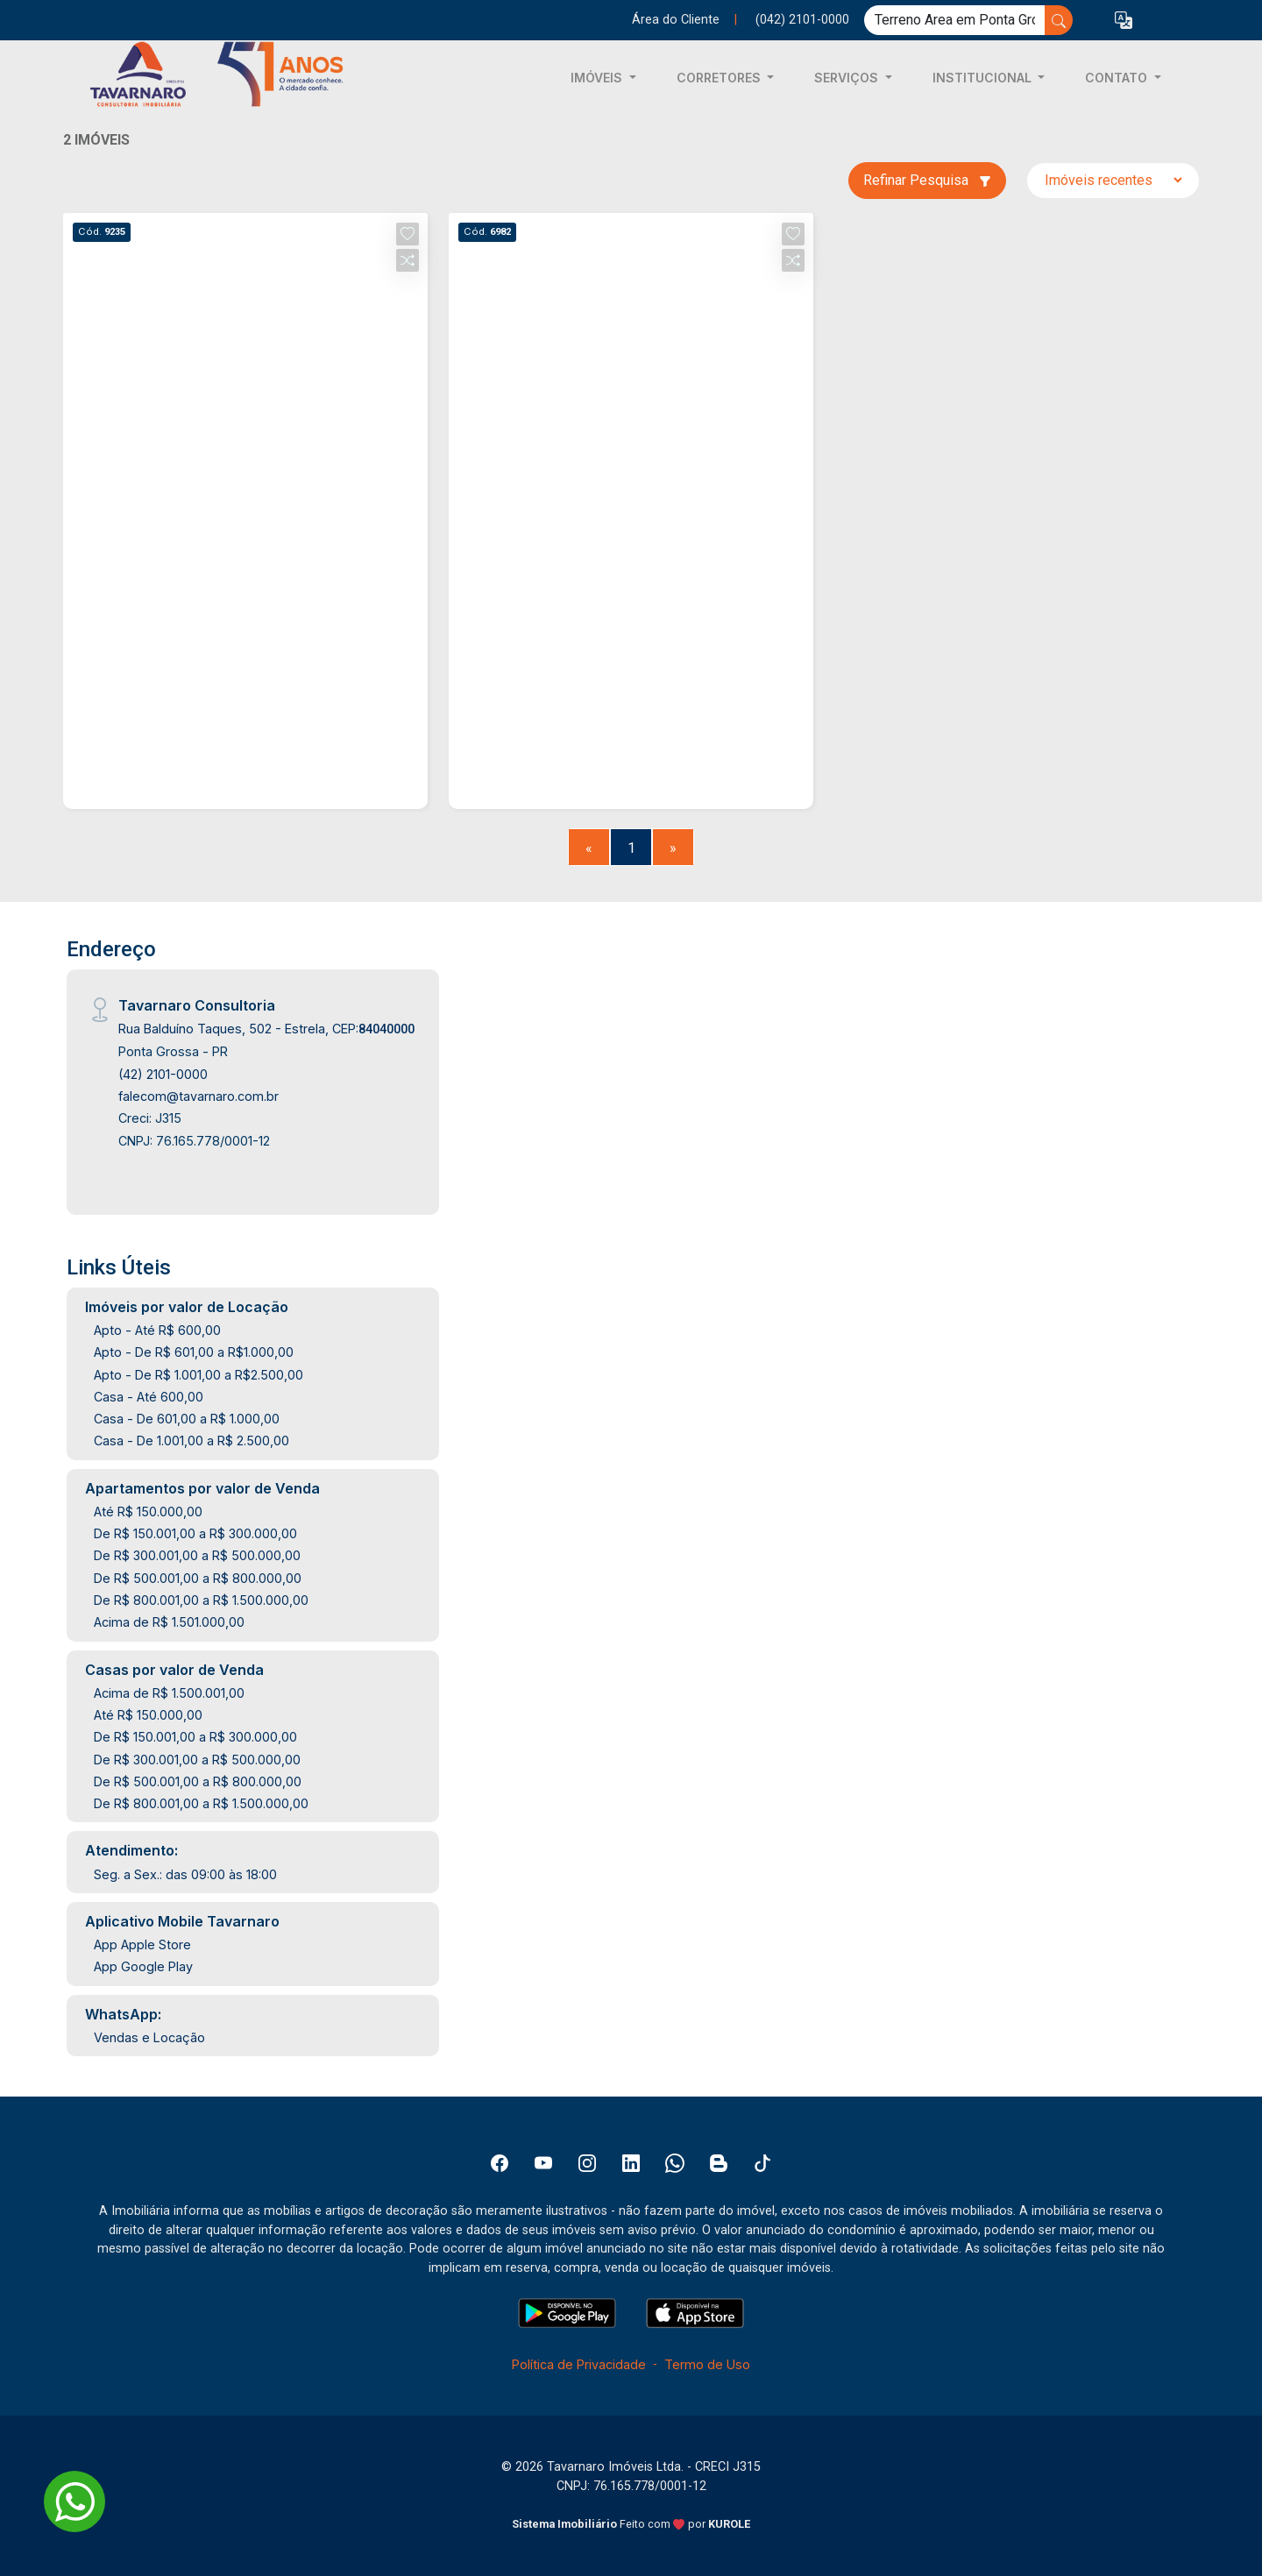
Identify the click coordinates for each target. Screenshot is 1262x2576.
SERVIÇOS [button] (848, 77)
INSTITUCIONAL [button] (983, 77)
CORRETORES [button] (720, 77)
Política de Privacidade (579, 2364)
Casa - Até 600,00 (148, 1396)
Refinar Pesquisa (927, 180)
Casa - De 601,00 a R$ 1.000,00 (187, 1418)
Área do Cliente (676, 19)
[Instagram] (587, 2163)
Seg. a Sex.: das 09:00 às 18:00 (185, 1874)
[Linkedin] (631, 2163)
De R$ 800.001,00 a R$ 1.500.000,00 (201, 1600)
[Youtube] (543, 2163)
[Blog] (718, 2163)
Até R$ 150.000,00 (148, 1511)
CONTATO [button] (1118, 77)
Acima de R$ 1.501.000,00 (169, 1621)
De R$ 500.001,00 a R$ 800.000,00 (197, 1578)
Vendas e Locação (149, 2037)
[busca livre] (1059, 20)
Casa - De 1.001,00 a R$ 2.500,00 (191, 1440)
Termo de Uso (707, 2364)
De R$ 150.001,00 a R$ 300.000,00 (195, 1533)
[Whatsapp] (674, 2163)
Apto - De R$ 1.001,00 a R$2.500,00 (198, 1374)
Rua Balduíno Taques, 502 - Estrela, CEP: (266, 1028)
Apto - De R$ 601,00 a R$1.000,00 (194, 1352)
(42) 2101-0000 (163, 1074)
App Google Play (143, 1966)
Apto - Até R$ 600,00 (157, 1330)
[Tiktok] (762, 2163)
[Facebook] (499, 2163)
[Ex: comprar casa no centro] (955, 20)
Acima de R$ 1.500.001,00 (169, 1692)
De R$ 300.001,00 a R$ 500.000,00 (197, 1555)
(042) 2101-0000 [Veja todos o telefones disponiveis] (802, 19)
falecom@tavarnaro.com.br (198, 1096)
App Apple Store (142, 1944)
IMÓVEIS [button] (598, 77)
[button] (1123, 21)
